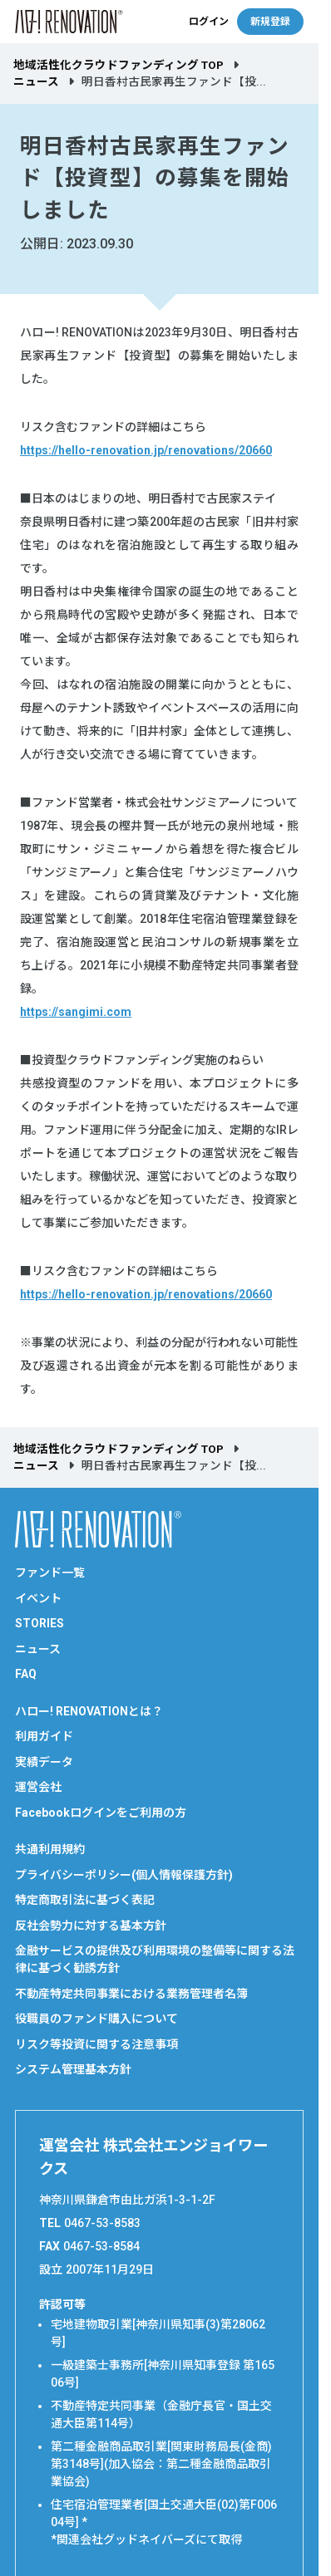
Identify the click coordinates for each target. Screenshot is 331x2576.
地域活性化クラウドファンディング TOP (118, 64)
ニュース (36, 81)
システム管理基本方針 (73, 2069)
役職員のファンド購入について (96, 2018)
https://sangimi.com (75, 1011)
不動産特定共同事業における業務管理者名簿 (131, 1993)
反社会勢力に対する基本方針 (90, 1925)
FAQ (26, 1674)
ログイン (209, 21)
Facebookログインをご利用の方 (100, 1812)
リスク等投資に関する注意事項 (96, 2044)
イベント (38, 1598)
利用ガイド (44, 1736)
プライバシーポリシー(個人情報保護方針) (124, 1875)
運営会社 (38, 1786)
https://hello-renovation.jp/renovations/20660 (146, 450)
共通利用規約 (50, 1849)
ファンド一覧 (50, 1572)
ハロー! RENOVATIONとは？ (89, 1711)
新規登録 (270, 21)
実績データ (44, 1762)
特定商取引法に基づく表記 (85, 1899)
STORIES (39, 1623)
